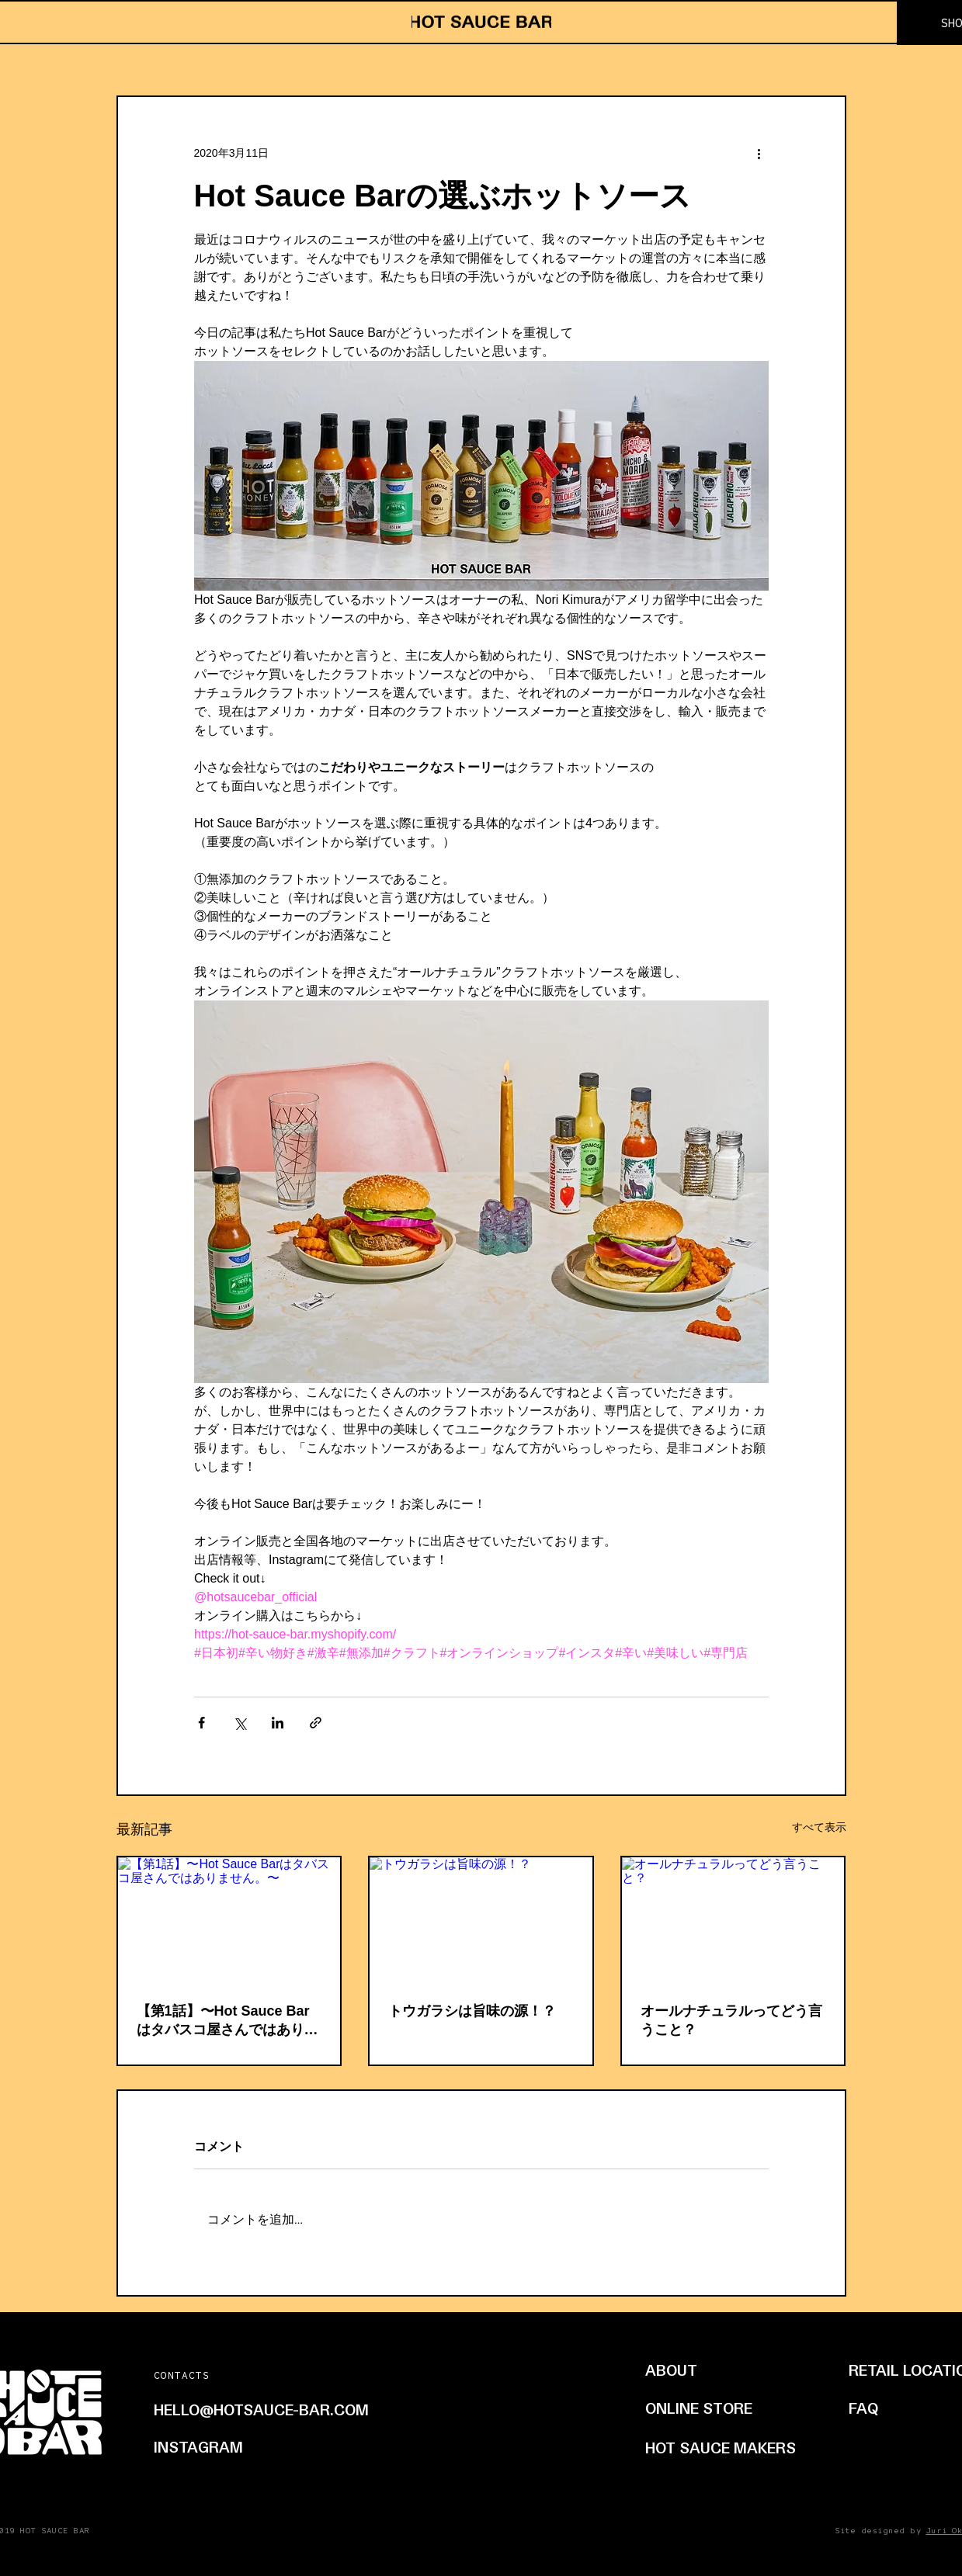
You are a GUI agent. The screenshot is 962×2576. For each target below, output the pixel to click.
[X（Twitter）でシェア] (239, 1722)
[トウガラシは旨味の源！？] (481, 1919)
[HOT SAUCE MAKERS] (723, 2447)
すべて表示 (819, 1827)
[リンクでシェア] (315, 1722)
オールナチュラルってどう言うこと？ (731, 2020)
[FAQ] (868, 2408)
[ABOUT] (714, 2370)
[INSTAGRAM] (218, 2446)
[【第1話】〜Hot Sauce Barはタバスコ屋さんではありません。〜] (229, 1919)
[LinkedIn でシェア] (277, 1722)
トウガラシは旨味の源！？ (472, 2011)
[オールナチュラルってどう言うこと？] (733, 1919)
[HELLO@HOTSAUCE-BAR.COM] (292, 2409)
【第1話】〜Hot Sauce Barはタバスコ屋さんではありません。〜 (227, 2021)
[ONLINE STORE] (716, 2408)
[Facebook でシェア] (201, 1722)
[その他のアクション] (759, 153)
